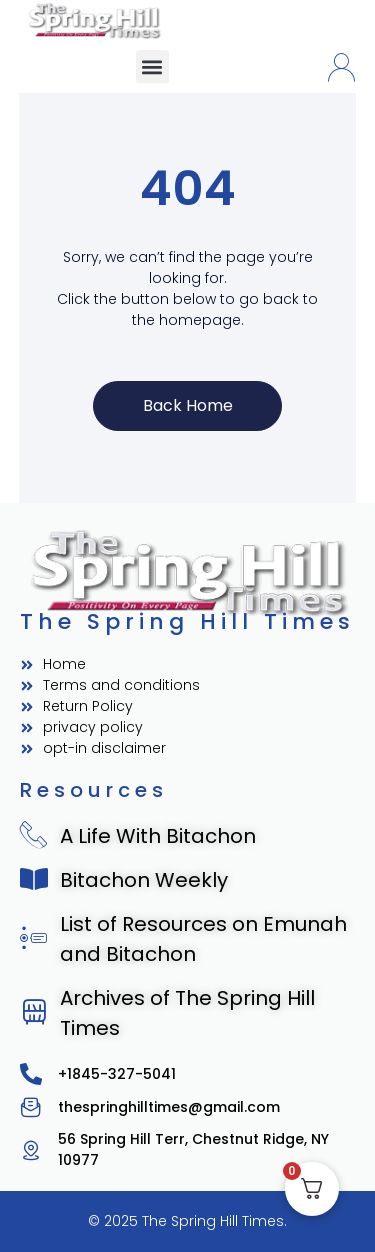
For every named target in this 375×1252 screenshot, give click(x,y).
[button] (152, 66)
